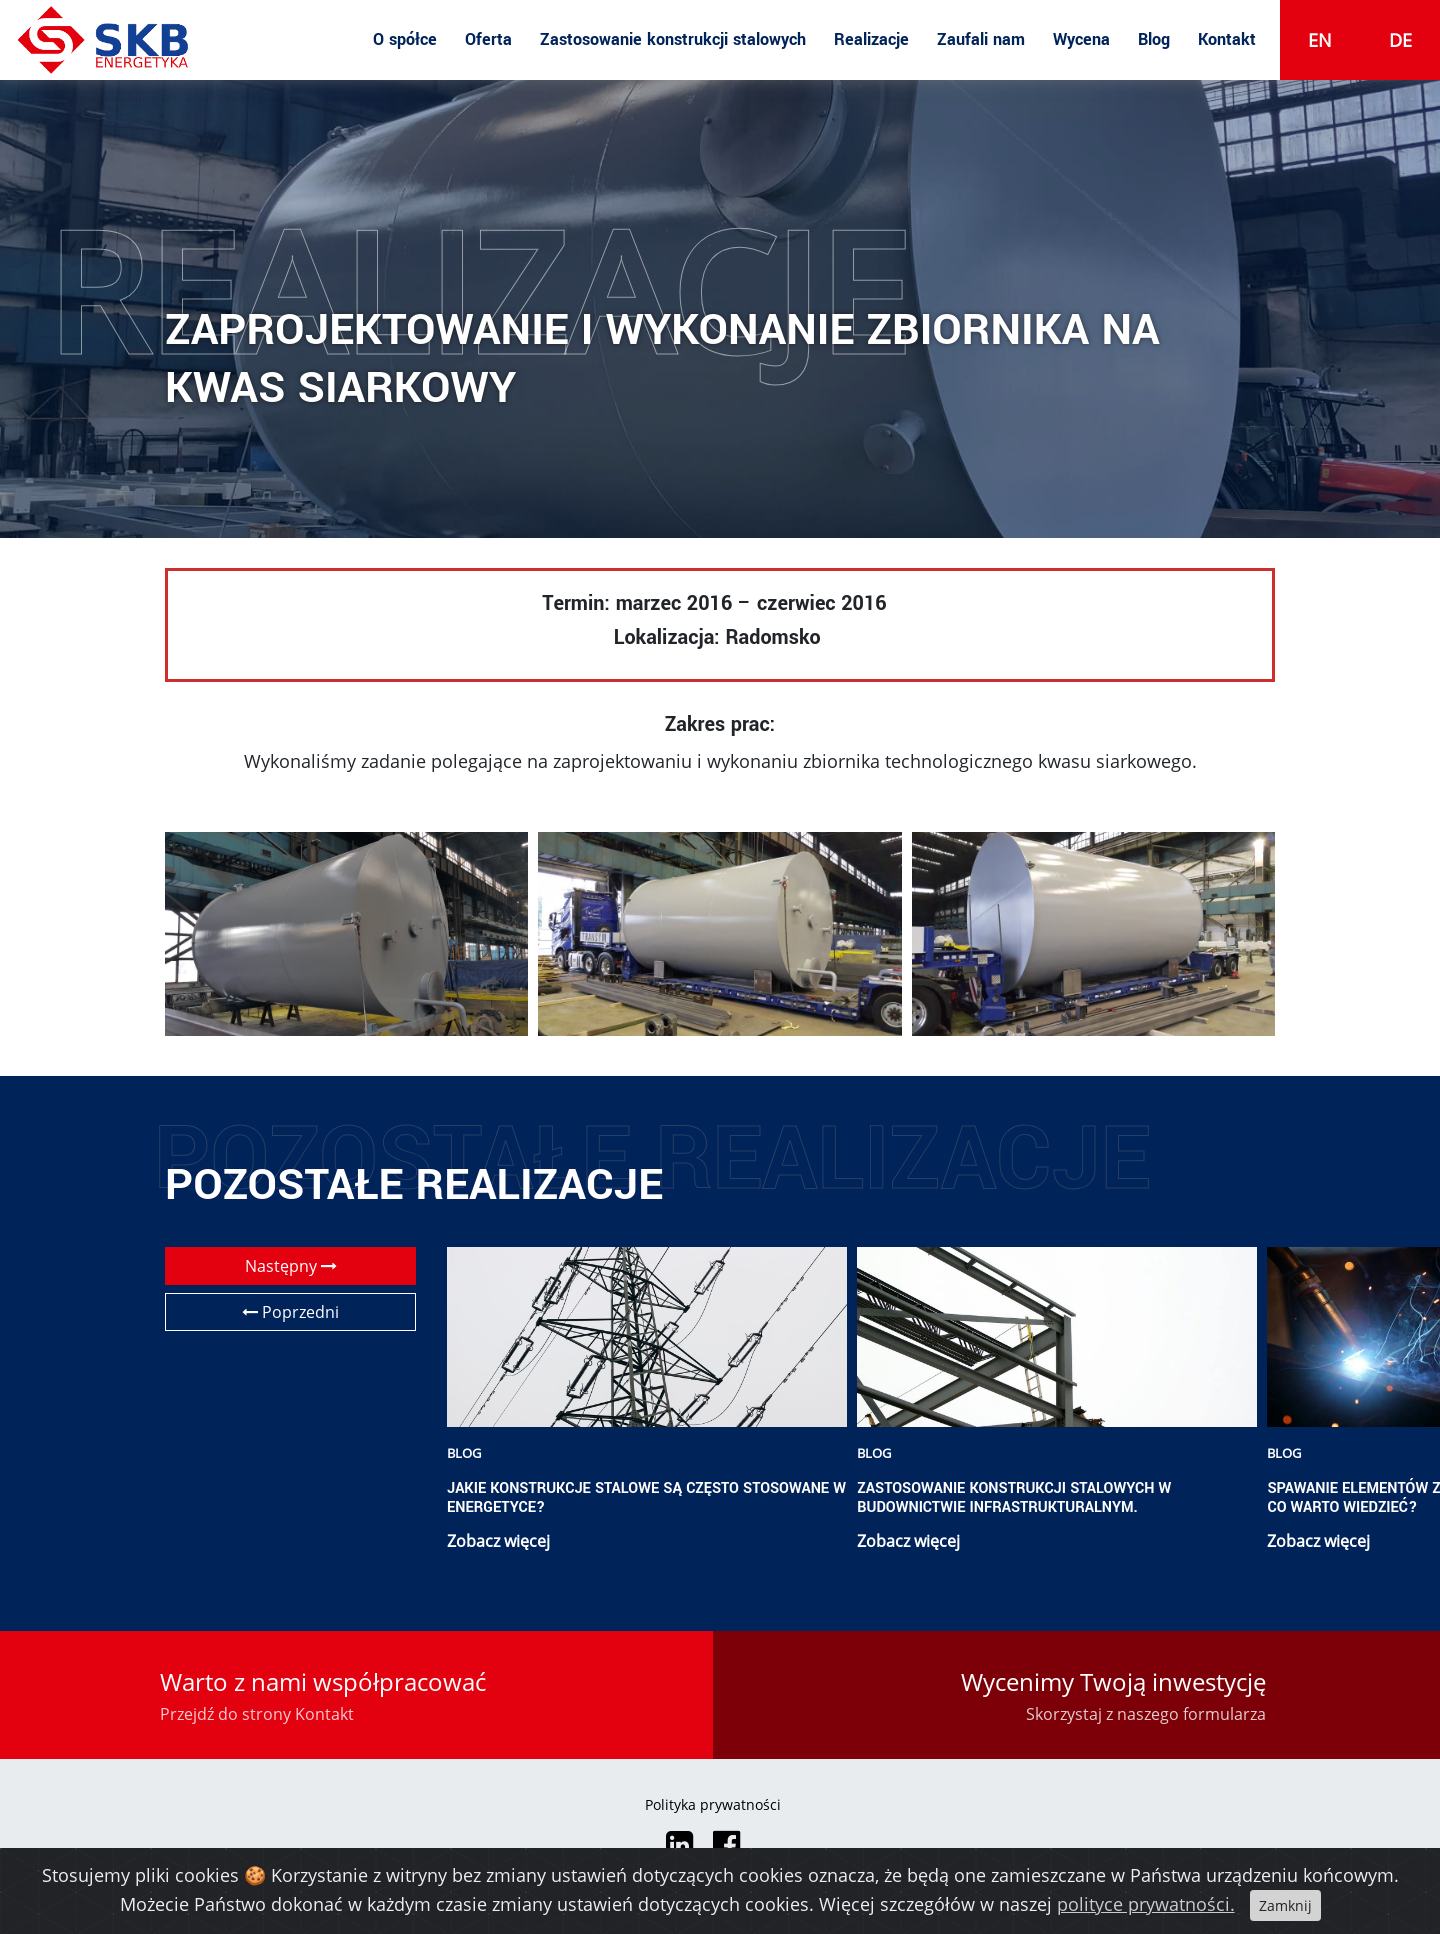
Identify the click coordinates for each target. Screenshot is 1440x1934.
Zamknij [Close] (1285, 1905)
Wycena (1081, 39)
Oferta (488, 39)
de (1400, 40)
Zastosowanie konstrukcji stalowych (673, 39)
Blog (1154, 39)
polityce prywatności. (1146, 1904)
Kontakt (1227, 39)
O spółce (405, 39)
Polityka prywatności (713, 1804)
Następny (291, 1266)
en (1320, 40)
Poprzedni (290, 1312)
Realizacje (871, 39)
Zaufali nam (981, 39)
